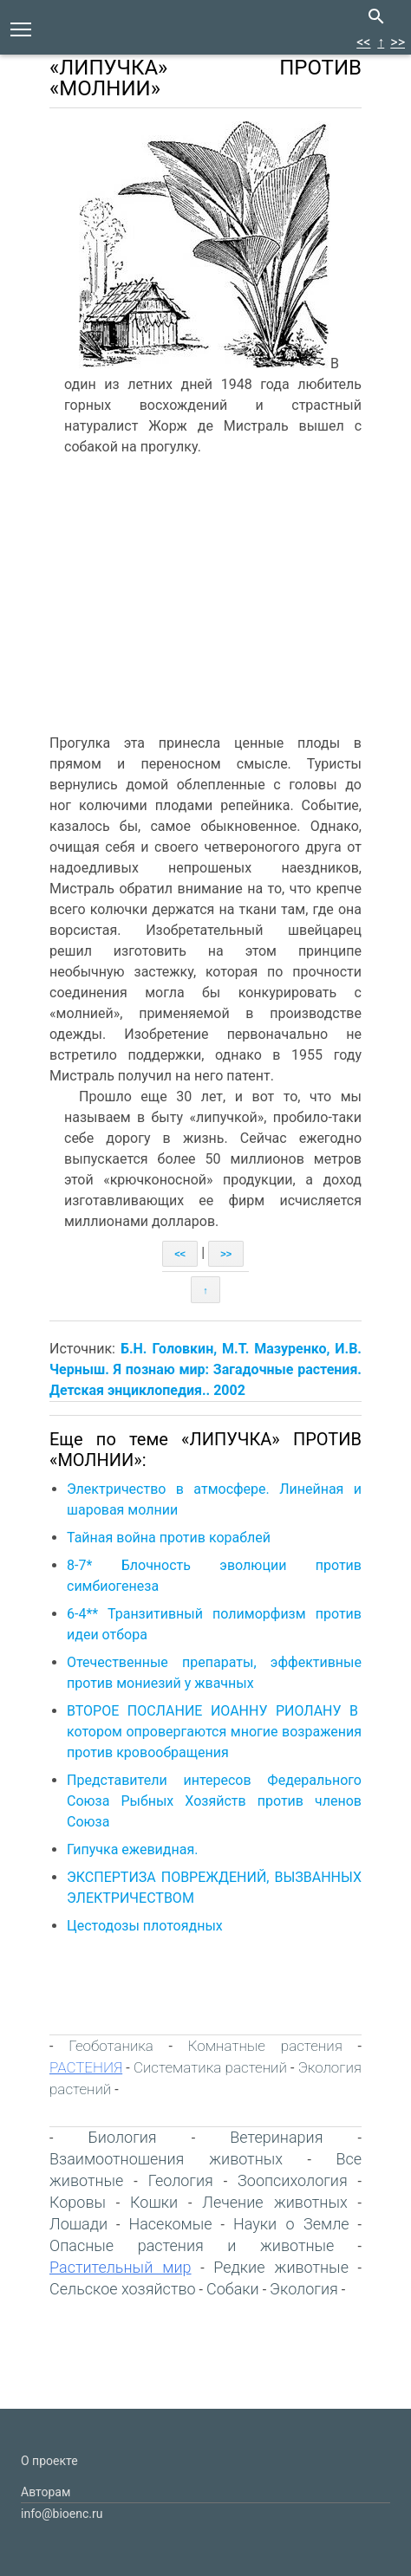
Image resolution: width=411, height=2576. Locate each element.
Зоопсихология (293, 2180)
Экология (304, 2289)
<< (363, 42)
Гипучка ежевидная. (132, 1849)
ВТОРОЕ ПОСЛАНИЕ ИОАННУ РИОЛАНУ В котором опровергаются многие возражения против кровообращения (214, 1732)
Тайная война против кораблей (169, 1537)
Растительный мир (120, 2267)
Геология (180, 2180)
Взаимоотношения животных (166, 2159)
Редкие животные (281, 2267)
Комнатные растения (265, 2045)
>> (397, 42)
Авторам (45, 2492)
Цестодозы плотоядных (145, 1925)
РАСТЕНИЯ (85, 2067)
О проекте (49, 2461)
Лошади (78, 2224)
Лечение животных (274, 2202)
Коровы (77, 2202)
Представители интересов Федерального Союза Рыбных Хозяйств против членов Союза (214, 1801)
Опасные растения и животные (191, 2245)
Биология (122, 2137)
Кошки (154, 2202)
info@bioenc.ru (61, 2514)
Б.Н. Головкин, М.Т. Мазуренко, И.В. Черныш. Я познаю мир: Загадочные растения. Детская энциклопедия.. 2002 (205, 1369)
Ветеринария (276, 2137)
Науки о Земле (291, 2224)
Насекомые (170, 2224)
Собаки (232, 2289)
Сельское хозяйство (122, 2289)
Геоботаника (110, 2045)
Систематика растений (210, 2067)
